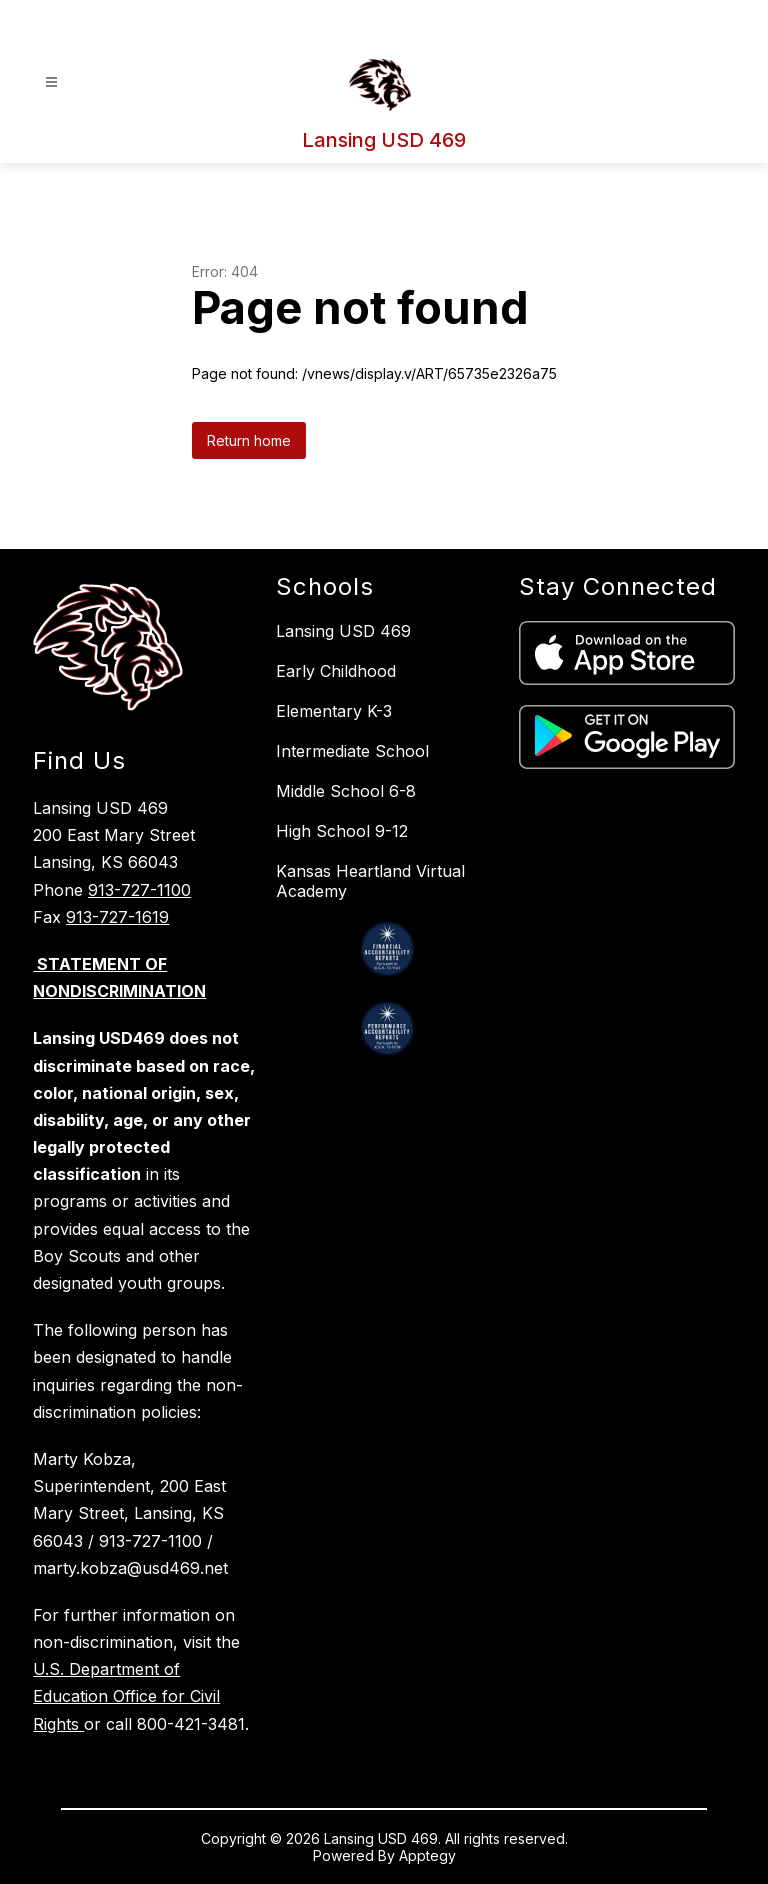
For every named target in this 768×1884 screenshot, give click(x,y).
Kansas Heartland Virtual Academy (370, 881)
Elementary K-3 (334, 711)
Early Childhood (336, 671)
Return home (249, 440)
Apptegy (427, 1855)
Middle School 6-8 (346, 791)
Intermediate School (352, 751)
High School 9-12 (342, 831)
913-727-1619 (117, 917)
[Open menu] (51, 82)
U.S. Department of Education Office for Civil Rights (126, 1696)
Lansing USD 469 (343, 631)
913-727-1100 (139, 890)
